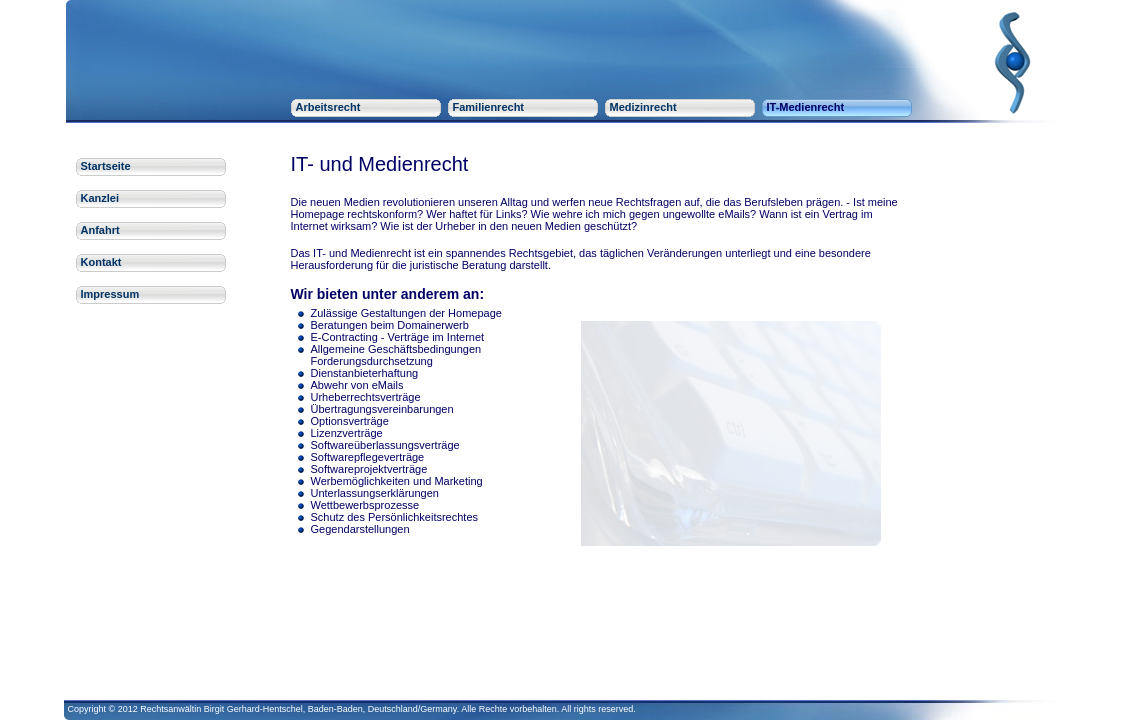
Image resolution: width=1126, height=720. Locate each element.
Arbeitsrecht (328, 107)
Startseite (106, 166)
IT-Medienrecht (806, 107)
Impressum (110, 294)
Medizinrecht (643, 107)
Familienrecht (489, 107)
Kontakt (101, 262)
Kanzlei (100, 198)
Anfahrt (100, 230)
